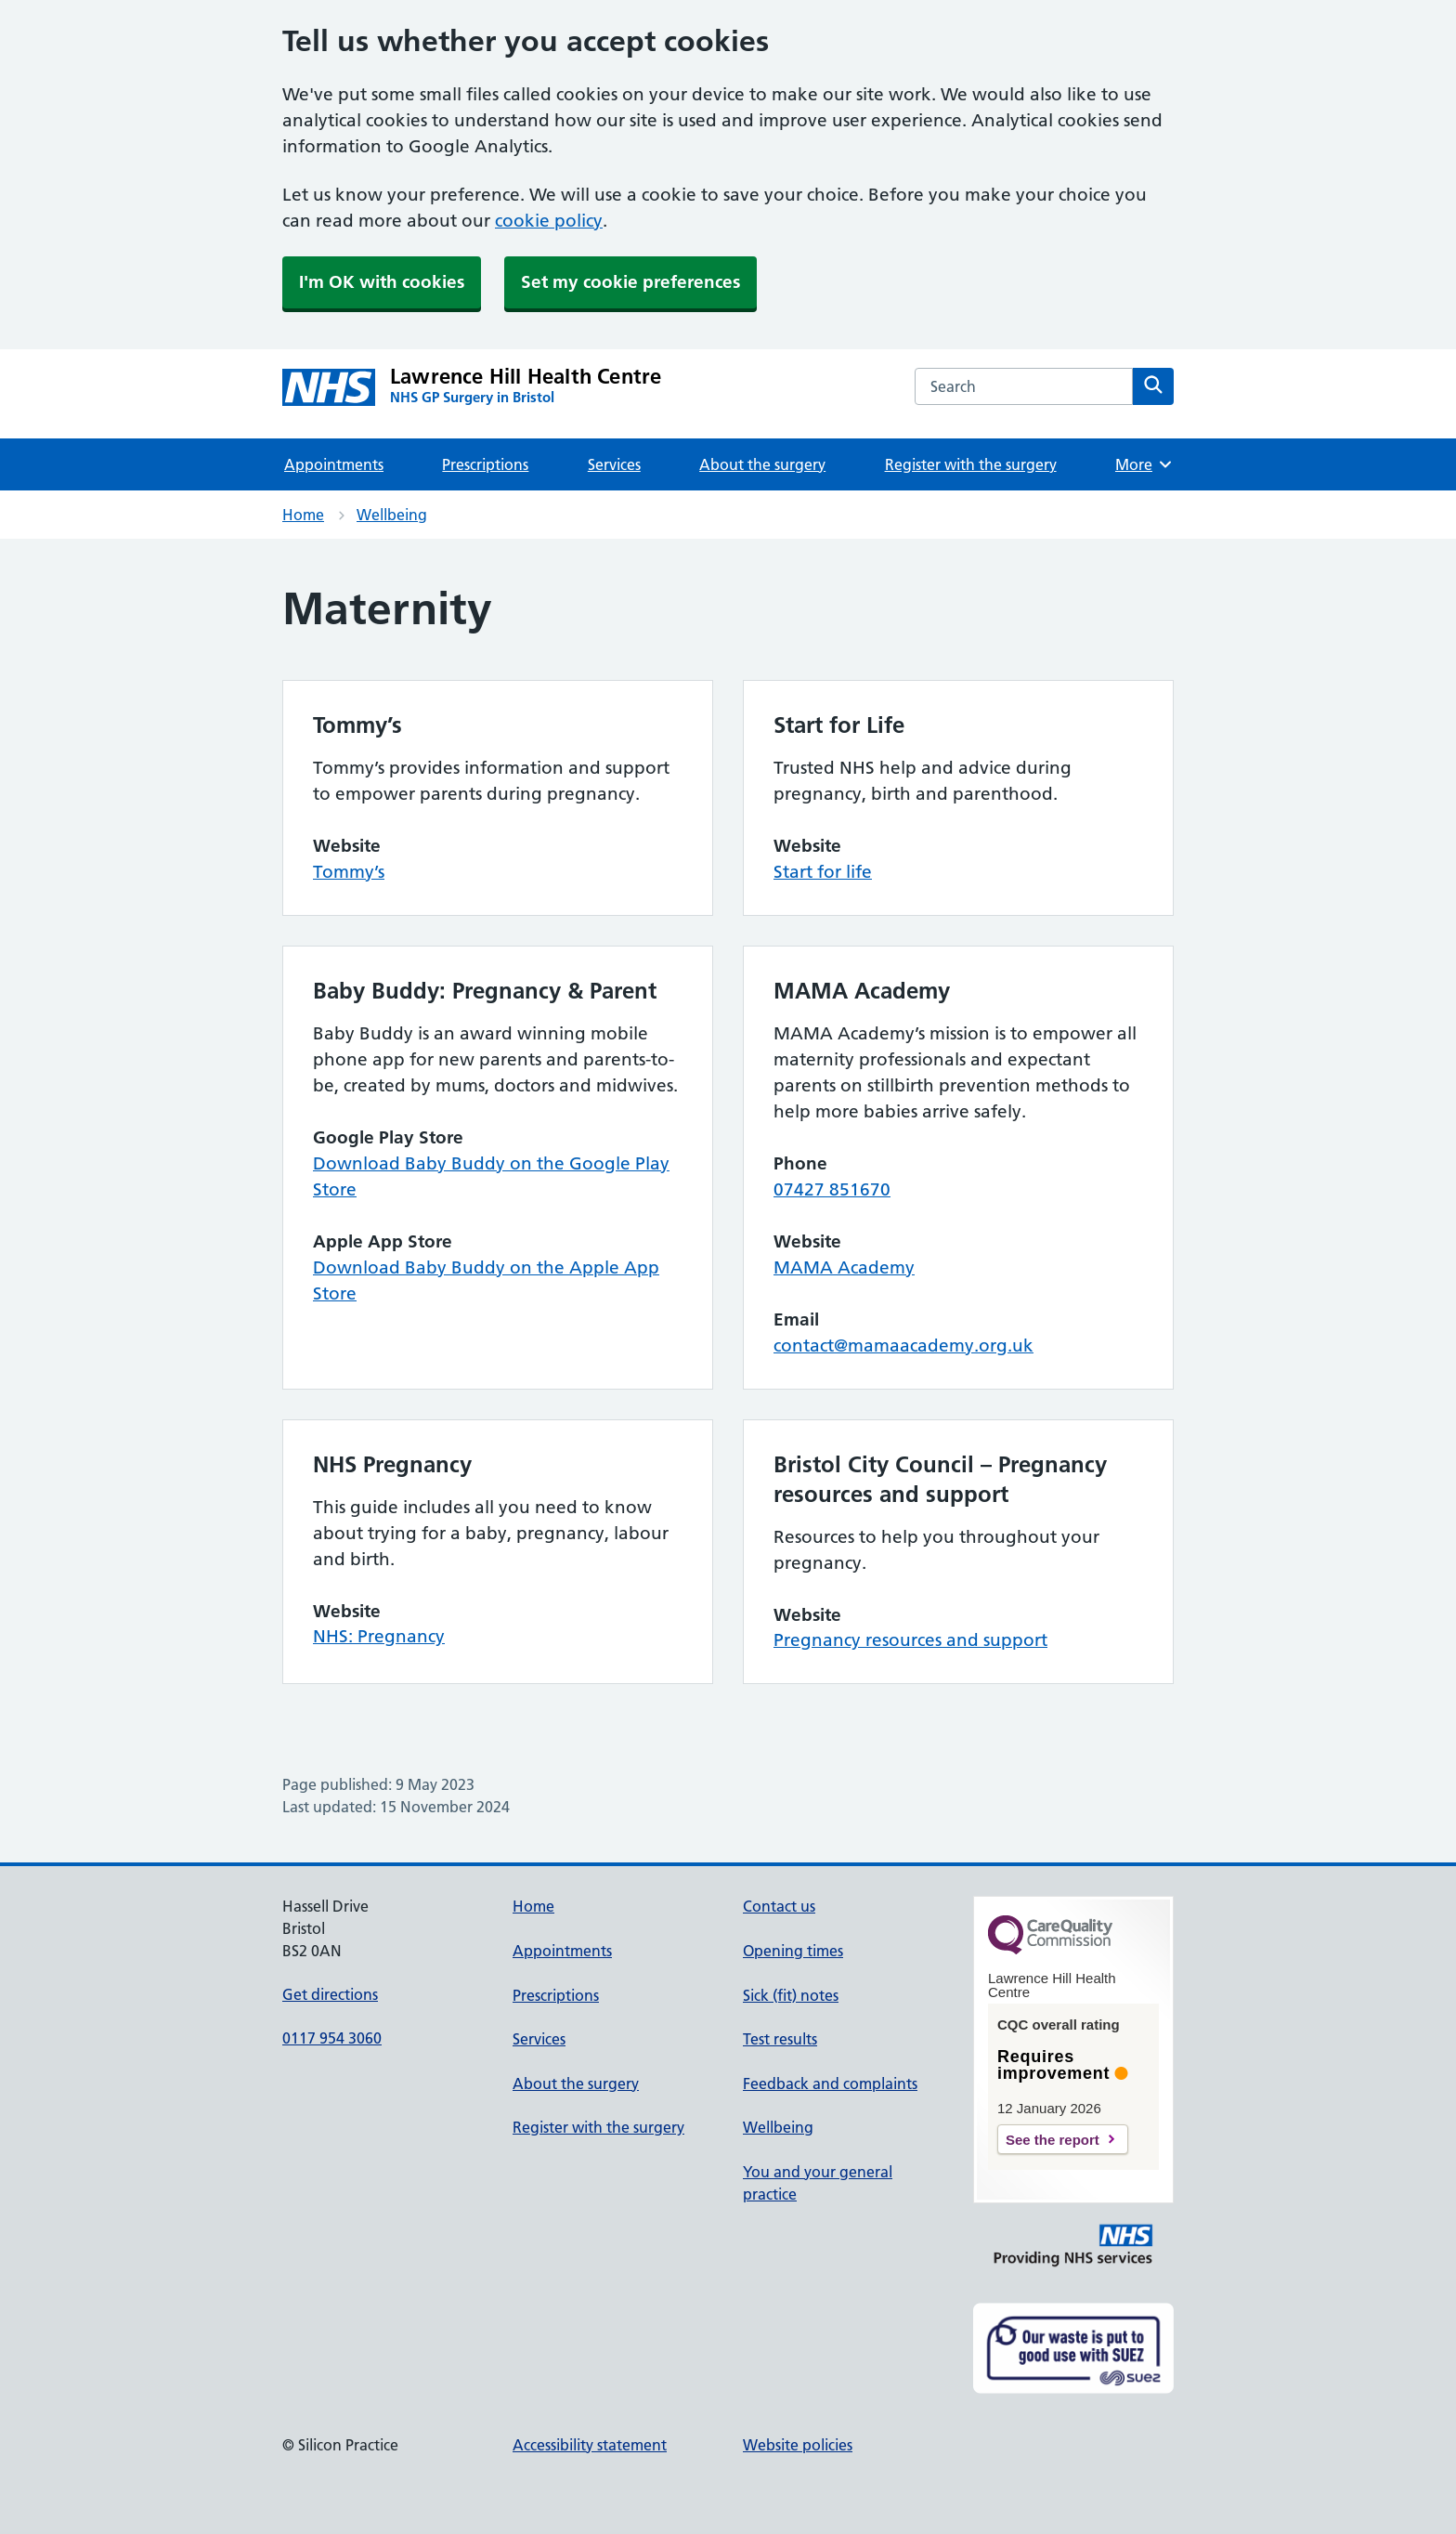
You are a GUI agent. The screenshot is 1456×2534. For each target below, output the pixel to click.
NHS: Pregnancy (379, 1636)
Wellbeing (392, 514)
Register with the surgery (971, 464)
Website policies (797, 2445)
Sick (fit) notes (790, 1995)
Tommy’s (348, 871)
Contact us (779, 1906)
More (1144, 464)
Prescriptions (485, 464)
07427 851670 (832, 1189)
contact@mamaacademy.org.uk (904, 1345)
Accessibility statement (590, 2445)
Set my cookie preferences (630, 282)
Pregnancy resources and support (910, 1640)
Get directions (330, 1994)
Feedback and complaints (830, 2083)
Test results (780, 2039)
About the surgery (762, 464)
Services (614, 464)
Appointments (334, 464)
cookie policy (549, 220)
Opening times (793, 1950)
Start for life (823, 871)
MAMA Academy (844, 1267)
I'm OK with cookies (381, 282)
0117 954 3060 (332, 2038)
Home (303, 514)
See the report (1052, 2140)
